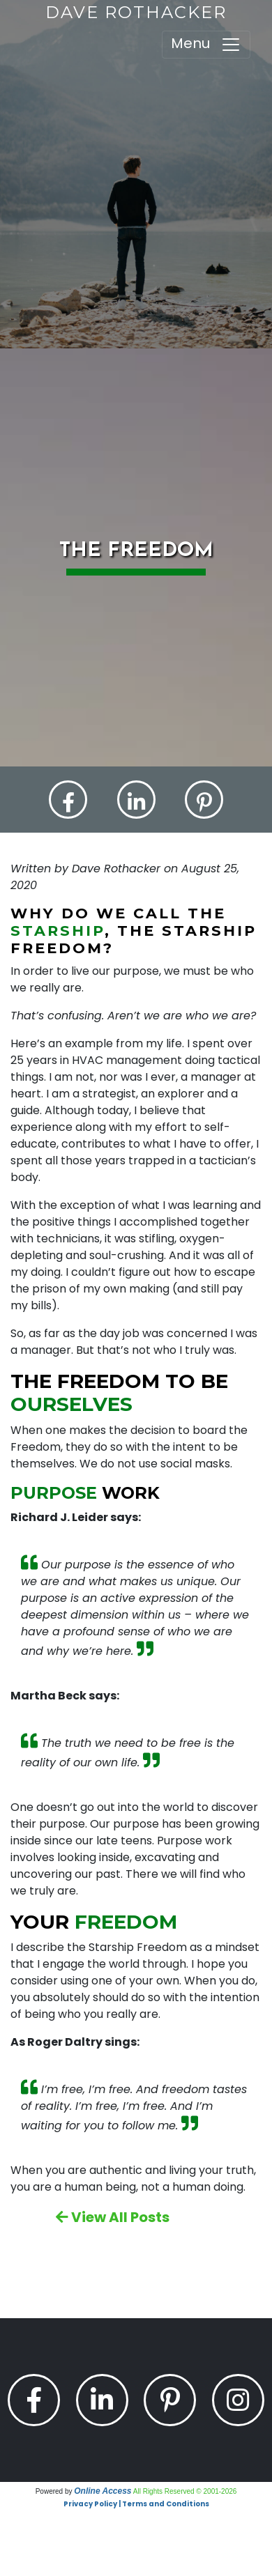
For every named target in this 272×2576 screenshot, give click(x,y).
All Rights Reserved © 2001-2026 (185, 2491)
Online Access (102, 2491)
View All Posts (112, 2217)
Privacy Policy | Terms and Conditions (136, 2504)
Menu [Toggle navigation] (206, 44)
